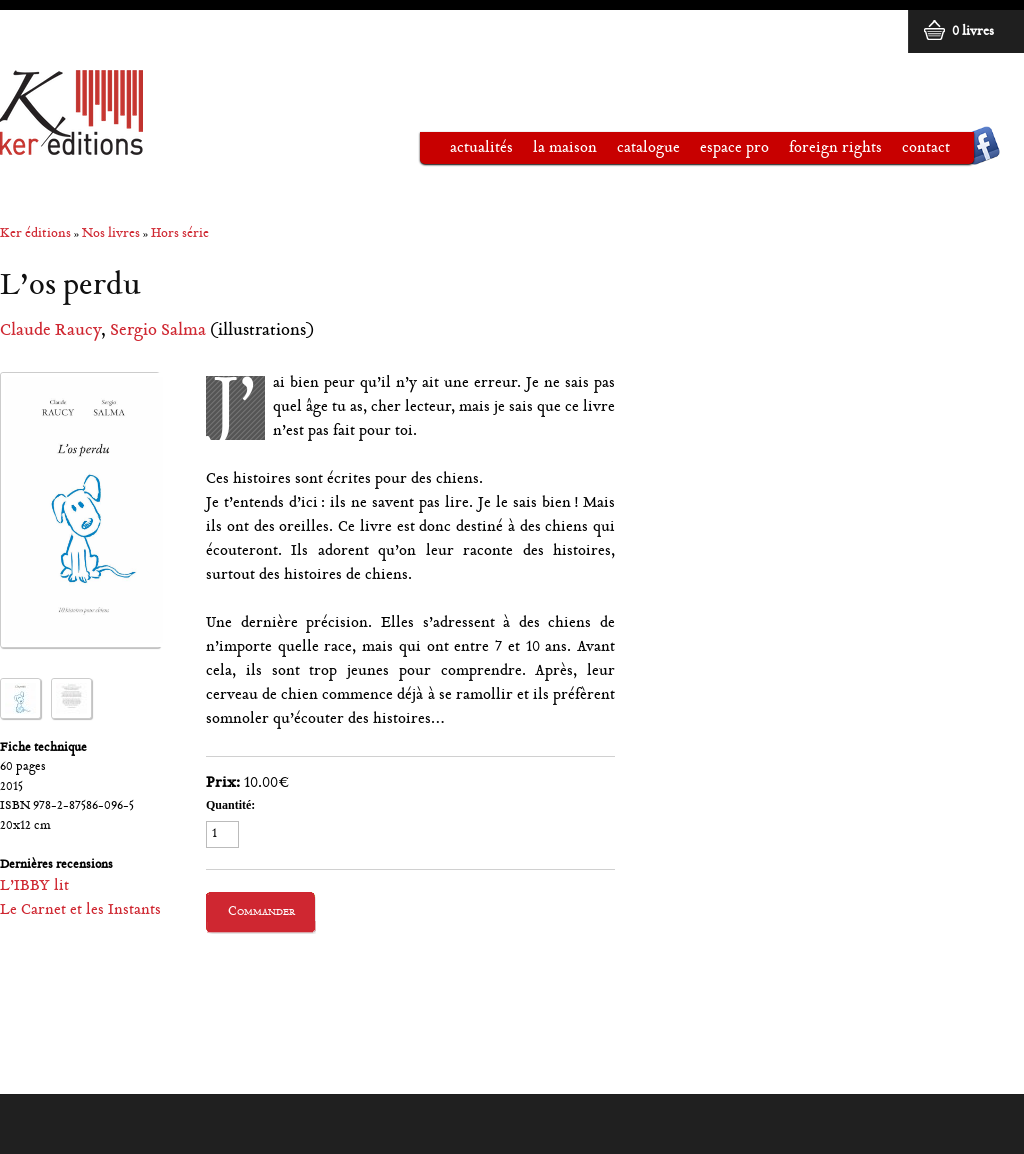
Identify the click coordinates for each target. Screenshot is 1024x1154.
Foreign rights (835, 148)
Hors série (180, 234)
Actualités (481, 148)
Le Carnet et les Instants (80, 910)
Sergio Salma (158, 331)
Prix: (223, 783)
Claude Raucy (50, 331)
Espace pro (724, 152)
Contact (926, 148)
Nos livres (111, 234)
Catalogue (638, 152)
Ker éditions (35, 234)
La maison (555, 152)
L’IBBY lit (34, 886)
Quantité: (230, 805)
